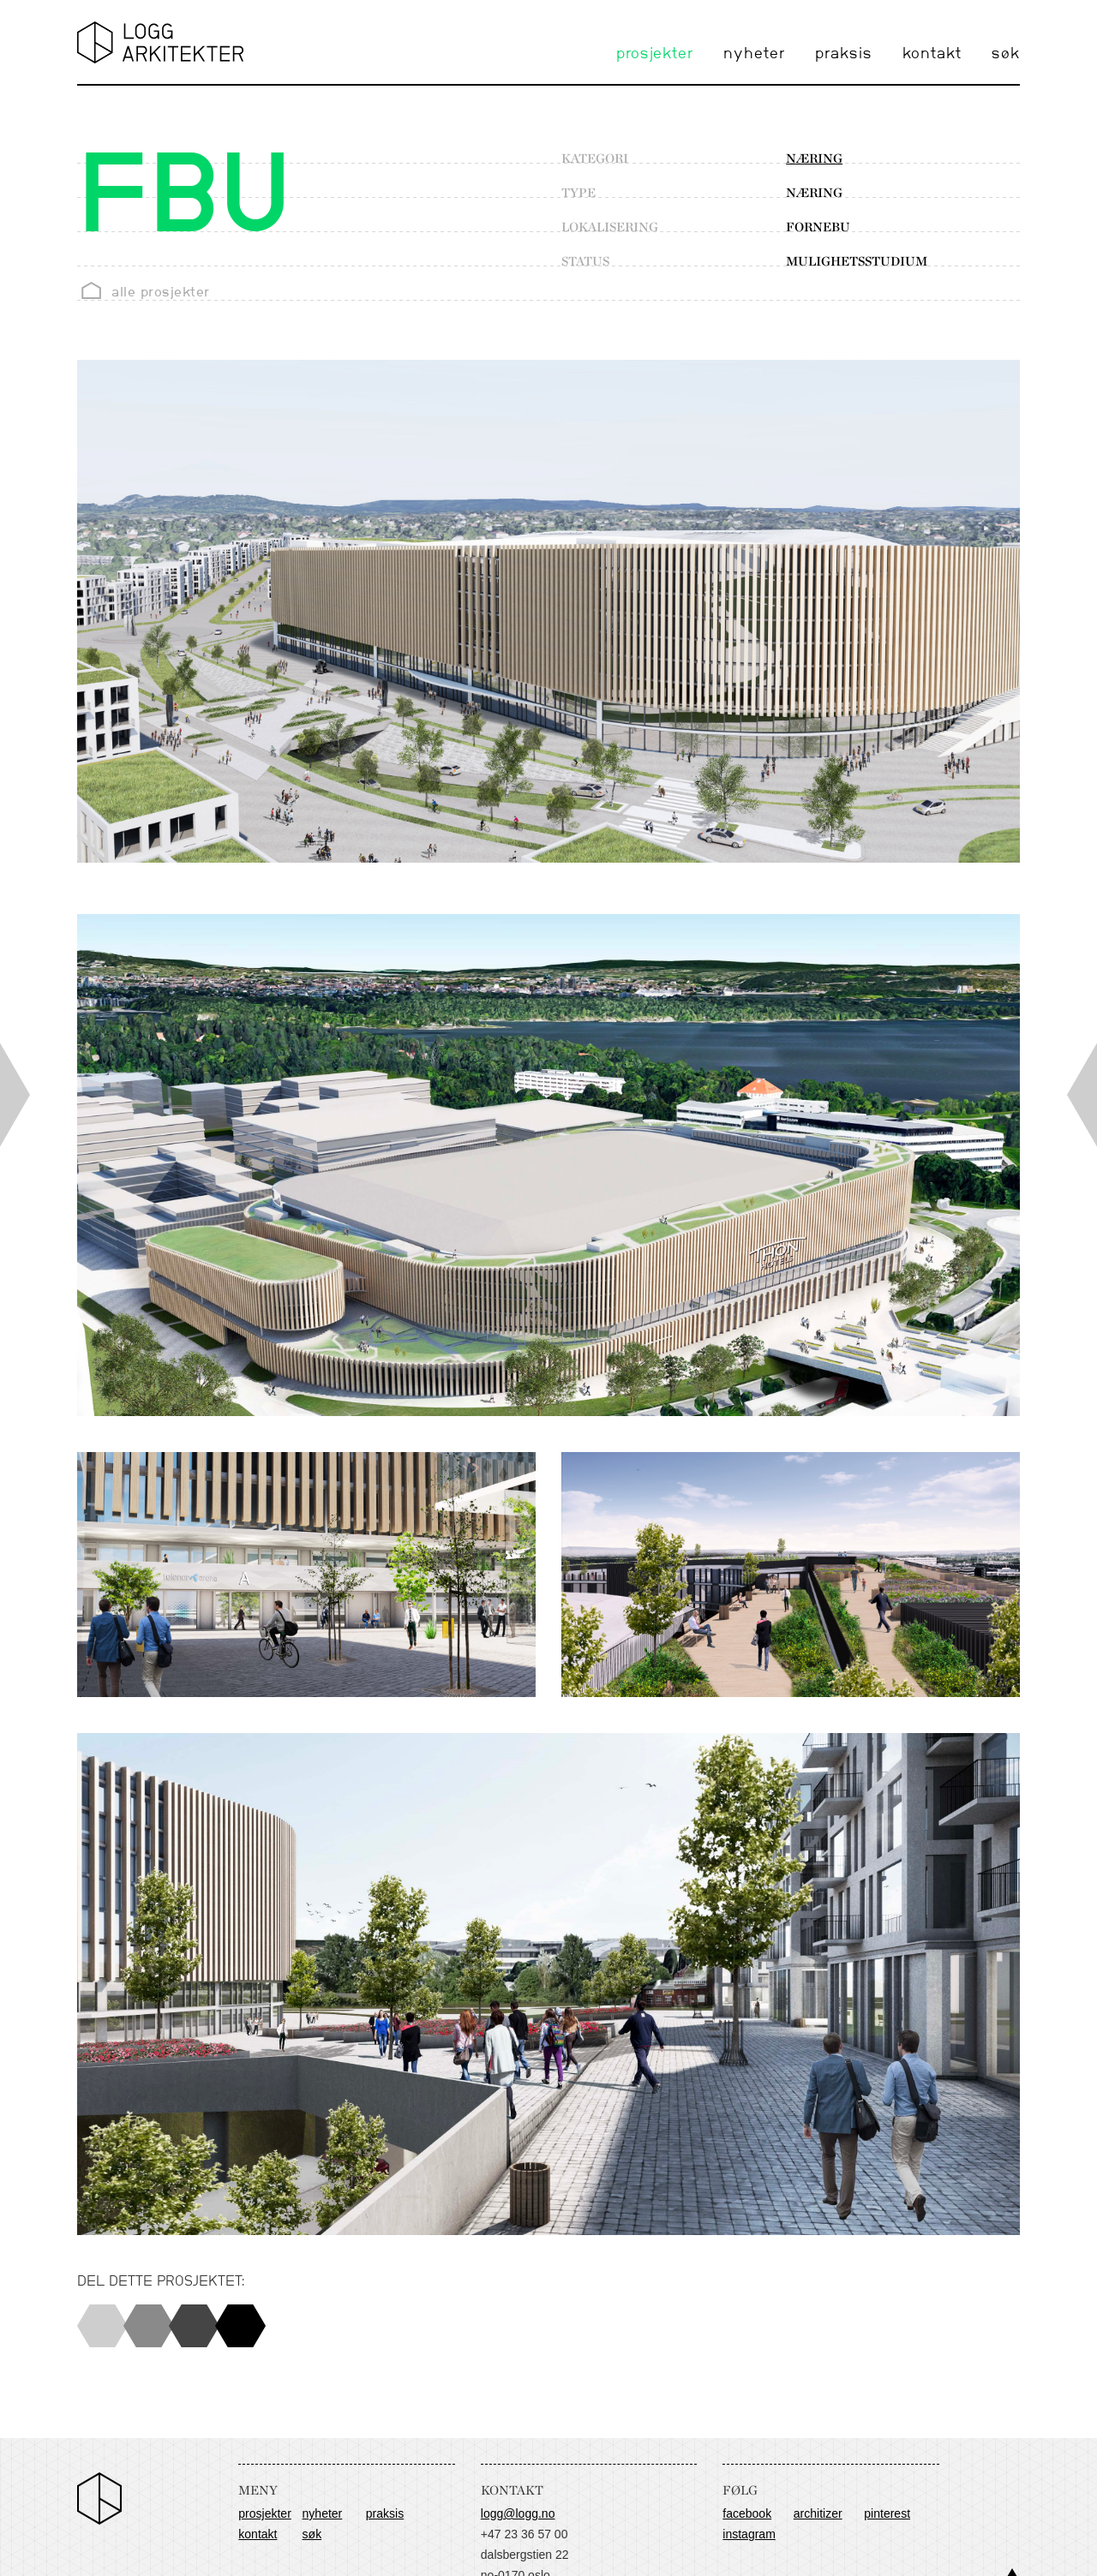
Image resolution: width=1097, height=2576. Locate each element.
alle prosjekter (160, 292)
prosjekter (654, 54)
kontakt (932, 54)
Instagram (748, 2534)
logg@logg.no (518, 2513)
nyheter (754, 54)
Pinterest (887, 2513)
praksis (843, 54)
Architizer (818, 2513)
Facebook (746, 2513)
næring (814, 158)
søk (1006, 54)
